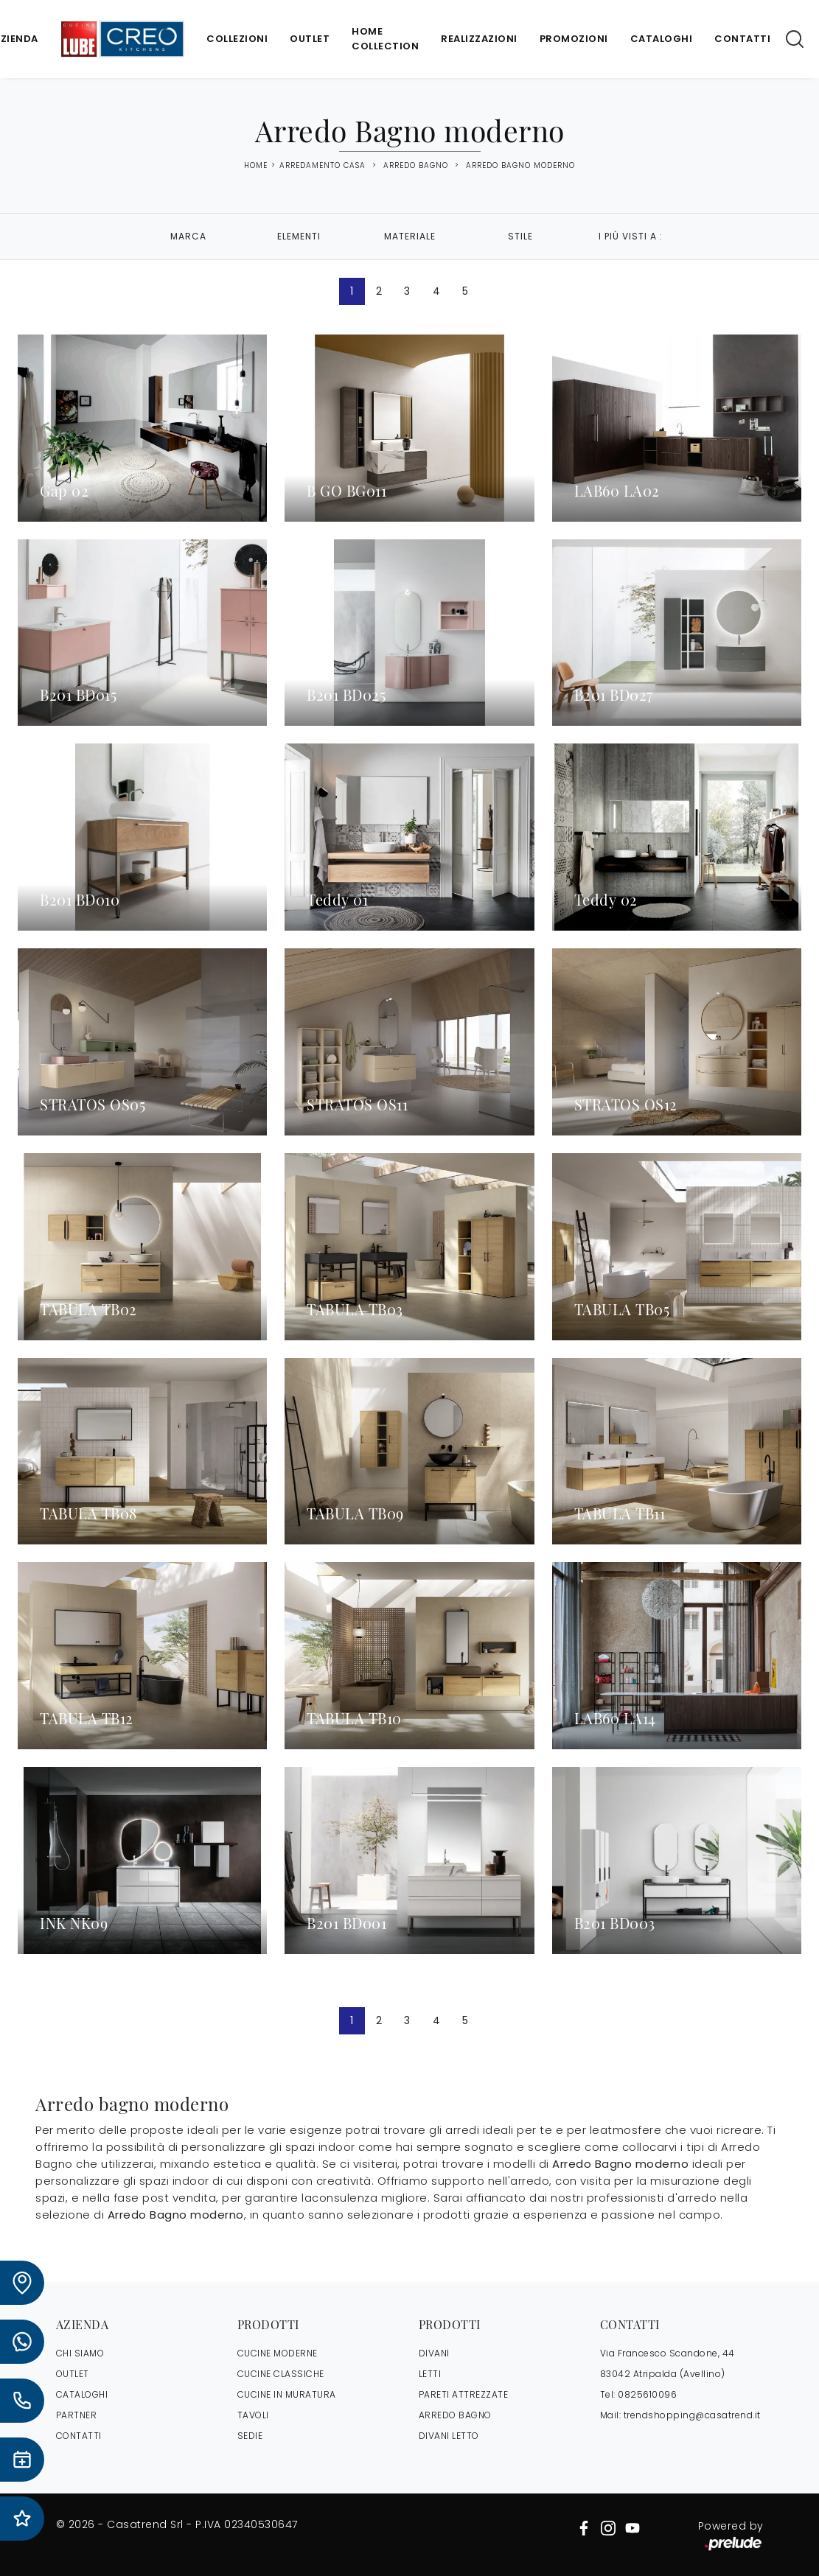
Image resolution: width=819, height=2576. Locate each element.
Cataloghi (661, 39)
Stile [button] (520, 236)
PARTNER (76, 2415)
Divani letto (449, 2435)
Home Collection (385, 38)
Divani (434, 2353)
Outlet (310, 39)
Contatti (742, 39)
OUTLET (72, 2373)
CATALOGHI (82, 2394)
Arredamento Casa (322, 165)
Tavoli (253, 2415)
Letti (430, 2373)
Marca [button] (188, 236)
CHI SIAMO (80, 2353)
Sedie (250, 2435)
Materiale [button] (410, 236)
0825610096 (647, 2394)
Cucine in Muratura (286, 2394)
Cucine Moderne (277, 2353)
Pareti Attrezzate (464, 2394)
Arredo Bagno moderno (520, 165)
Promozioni (574, 39)
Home (256, 166)
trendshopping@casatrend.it (692, 2415)
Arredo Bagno (415, 165)
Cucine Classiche (280, 2373)
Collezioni (237, 39)
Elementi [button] (299, 236)
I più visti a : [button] (631, 236)
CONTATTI (79, 2435)
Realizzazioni (479, 39)
